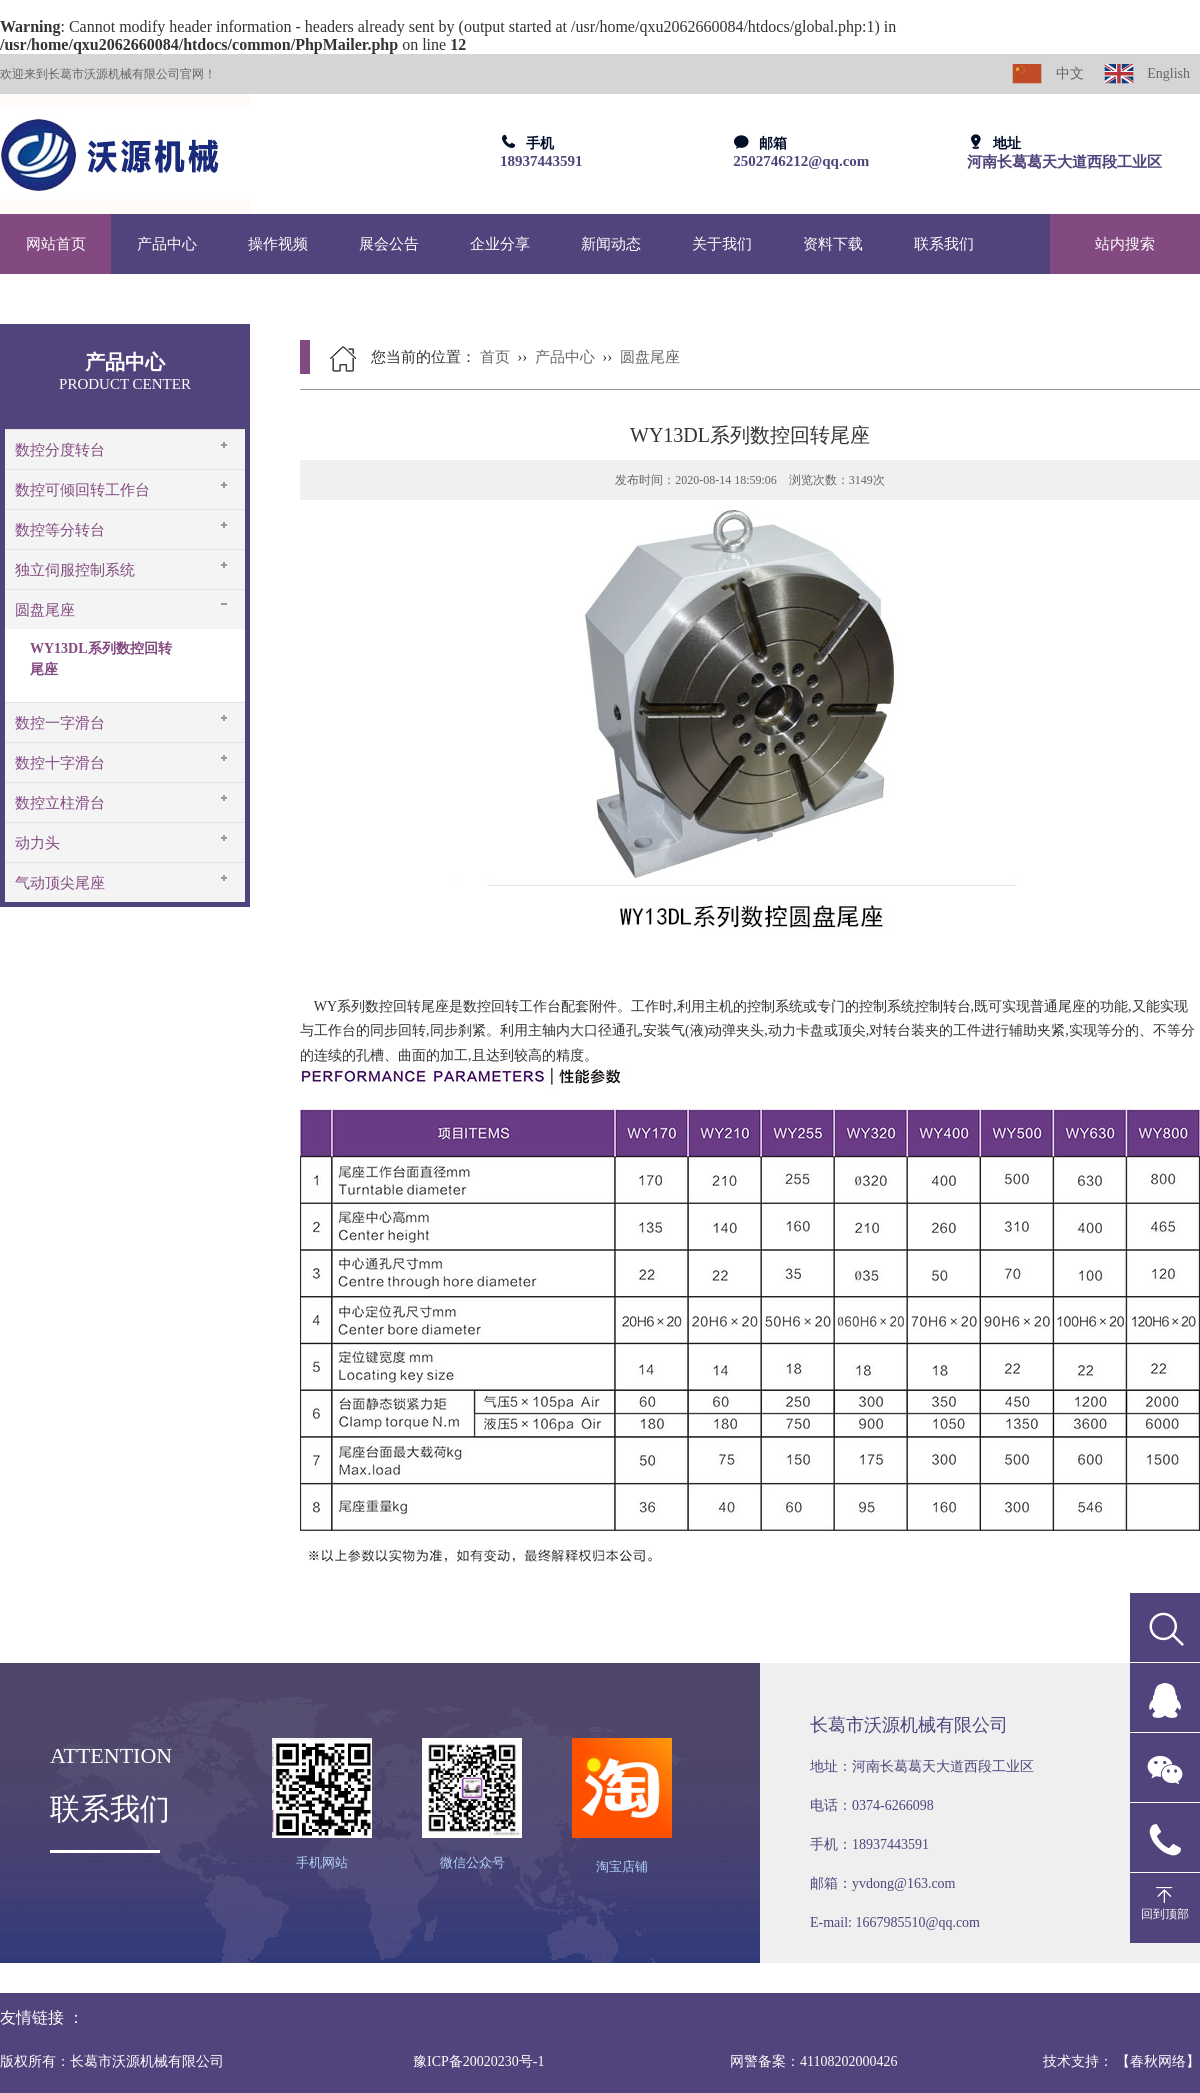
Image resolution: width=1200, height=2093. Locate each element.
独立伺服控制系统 (75, 570)
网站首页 (56, 244)
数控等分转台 (60, 530)
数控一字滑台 (60, 723)
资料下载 (833, 244)
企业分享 (500, 244)
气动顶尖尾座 (60, 883)
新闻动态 (611, 244)
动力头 (37, 843)
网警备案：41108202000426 (813, 2061)
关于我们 (722, 244)
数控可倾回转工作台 (82, 490)
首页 (495, 357)
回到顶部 (1165, 1914)
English (1147, 73)
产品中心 (167, 244)
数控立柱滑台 (60, 803)
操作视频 (278, 244)
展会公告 (389, 244)
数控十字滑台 (60, 763)
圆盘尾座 (45, 610)
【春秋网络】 (1158, 2061)
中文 (1048, 73)
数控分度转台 (60, 450)
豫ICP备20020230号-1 (478, 2061)
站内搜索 (1125, 244)
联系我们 (944, 244)
